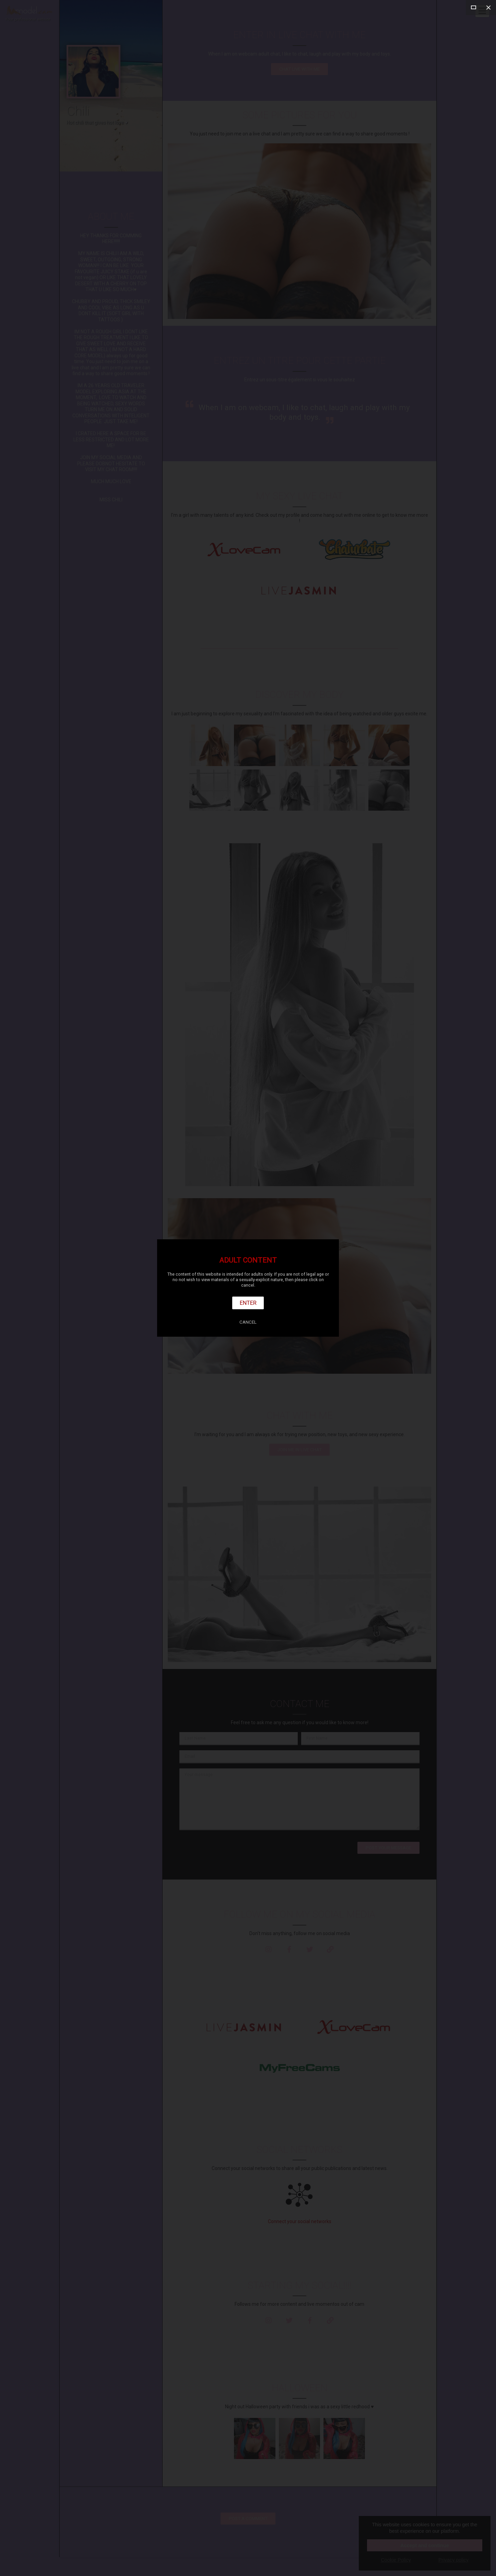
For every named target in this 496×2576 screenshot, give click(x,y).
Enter (248, 1302)
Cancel (248, 1322)
